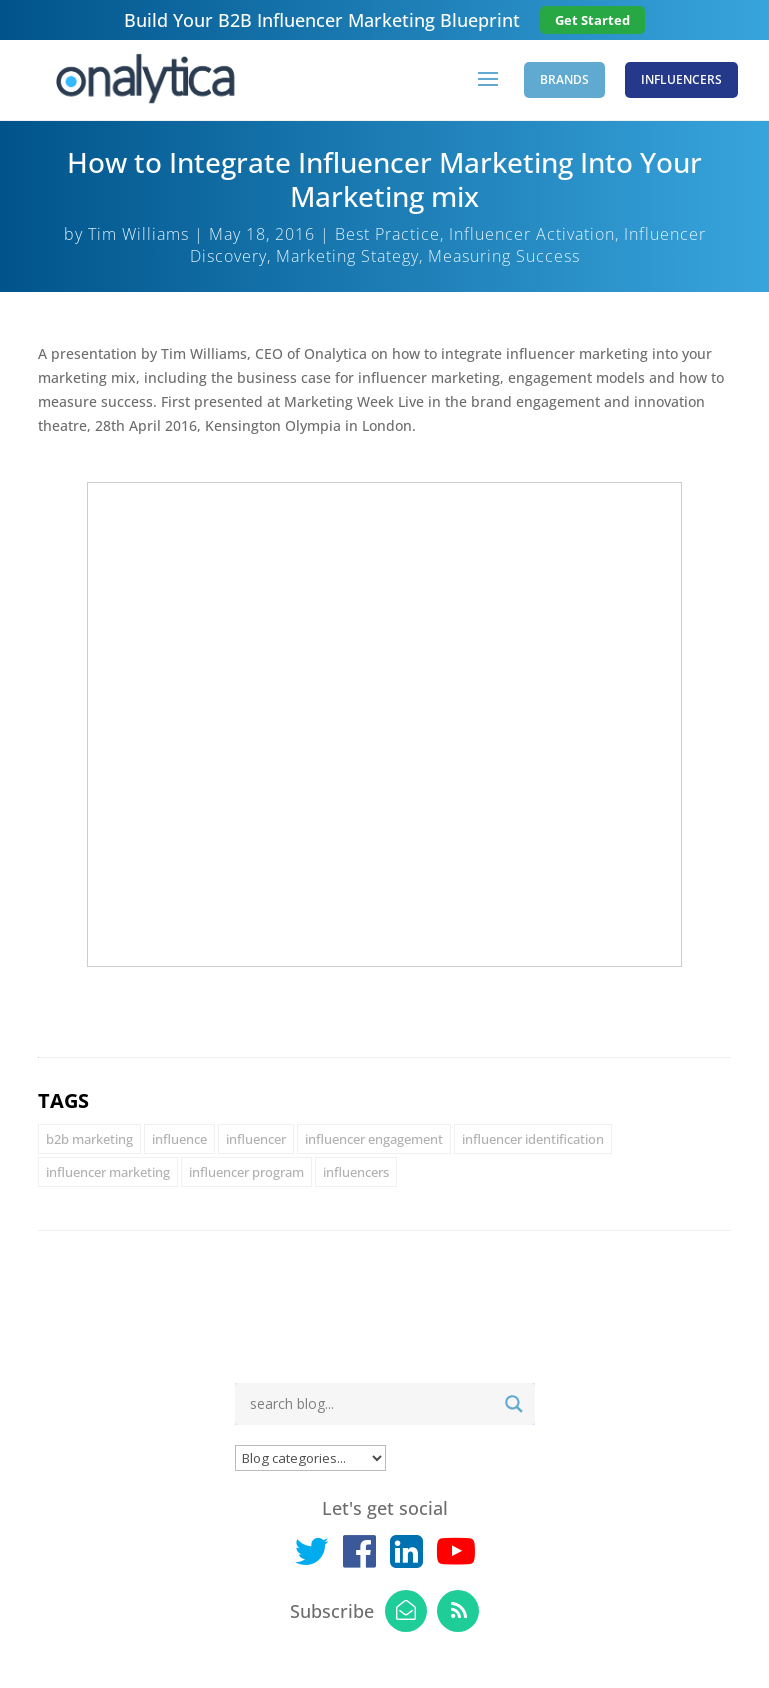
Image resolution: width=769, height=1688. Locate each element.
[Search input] (369, 1404)
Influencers (681, 79)
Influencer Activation (532, 234)
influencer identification (533, 1139)
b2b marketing (89, 1139)
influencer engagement (374, 1139)
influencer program (246, 1172)
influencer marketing (108, 1172)
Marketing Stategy (347, 256)
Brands (564, 79)
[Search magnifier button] (514, 1404)
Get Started (592, 20)
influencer (256, 1139)
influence (179, 1139)
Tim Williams (138, 234)
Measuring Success (504, 256)
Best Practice (387, 234)
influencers (356, 1172)
